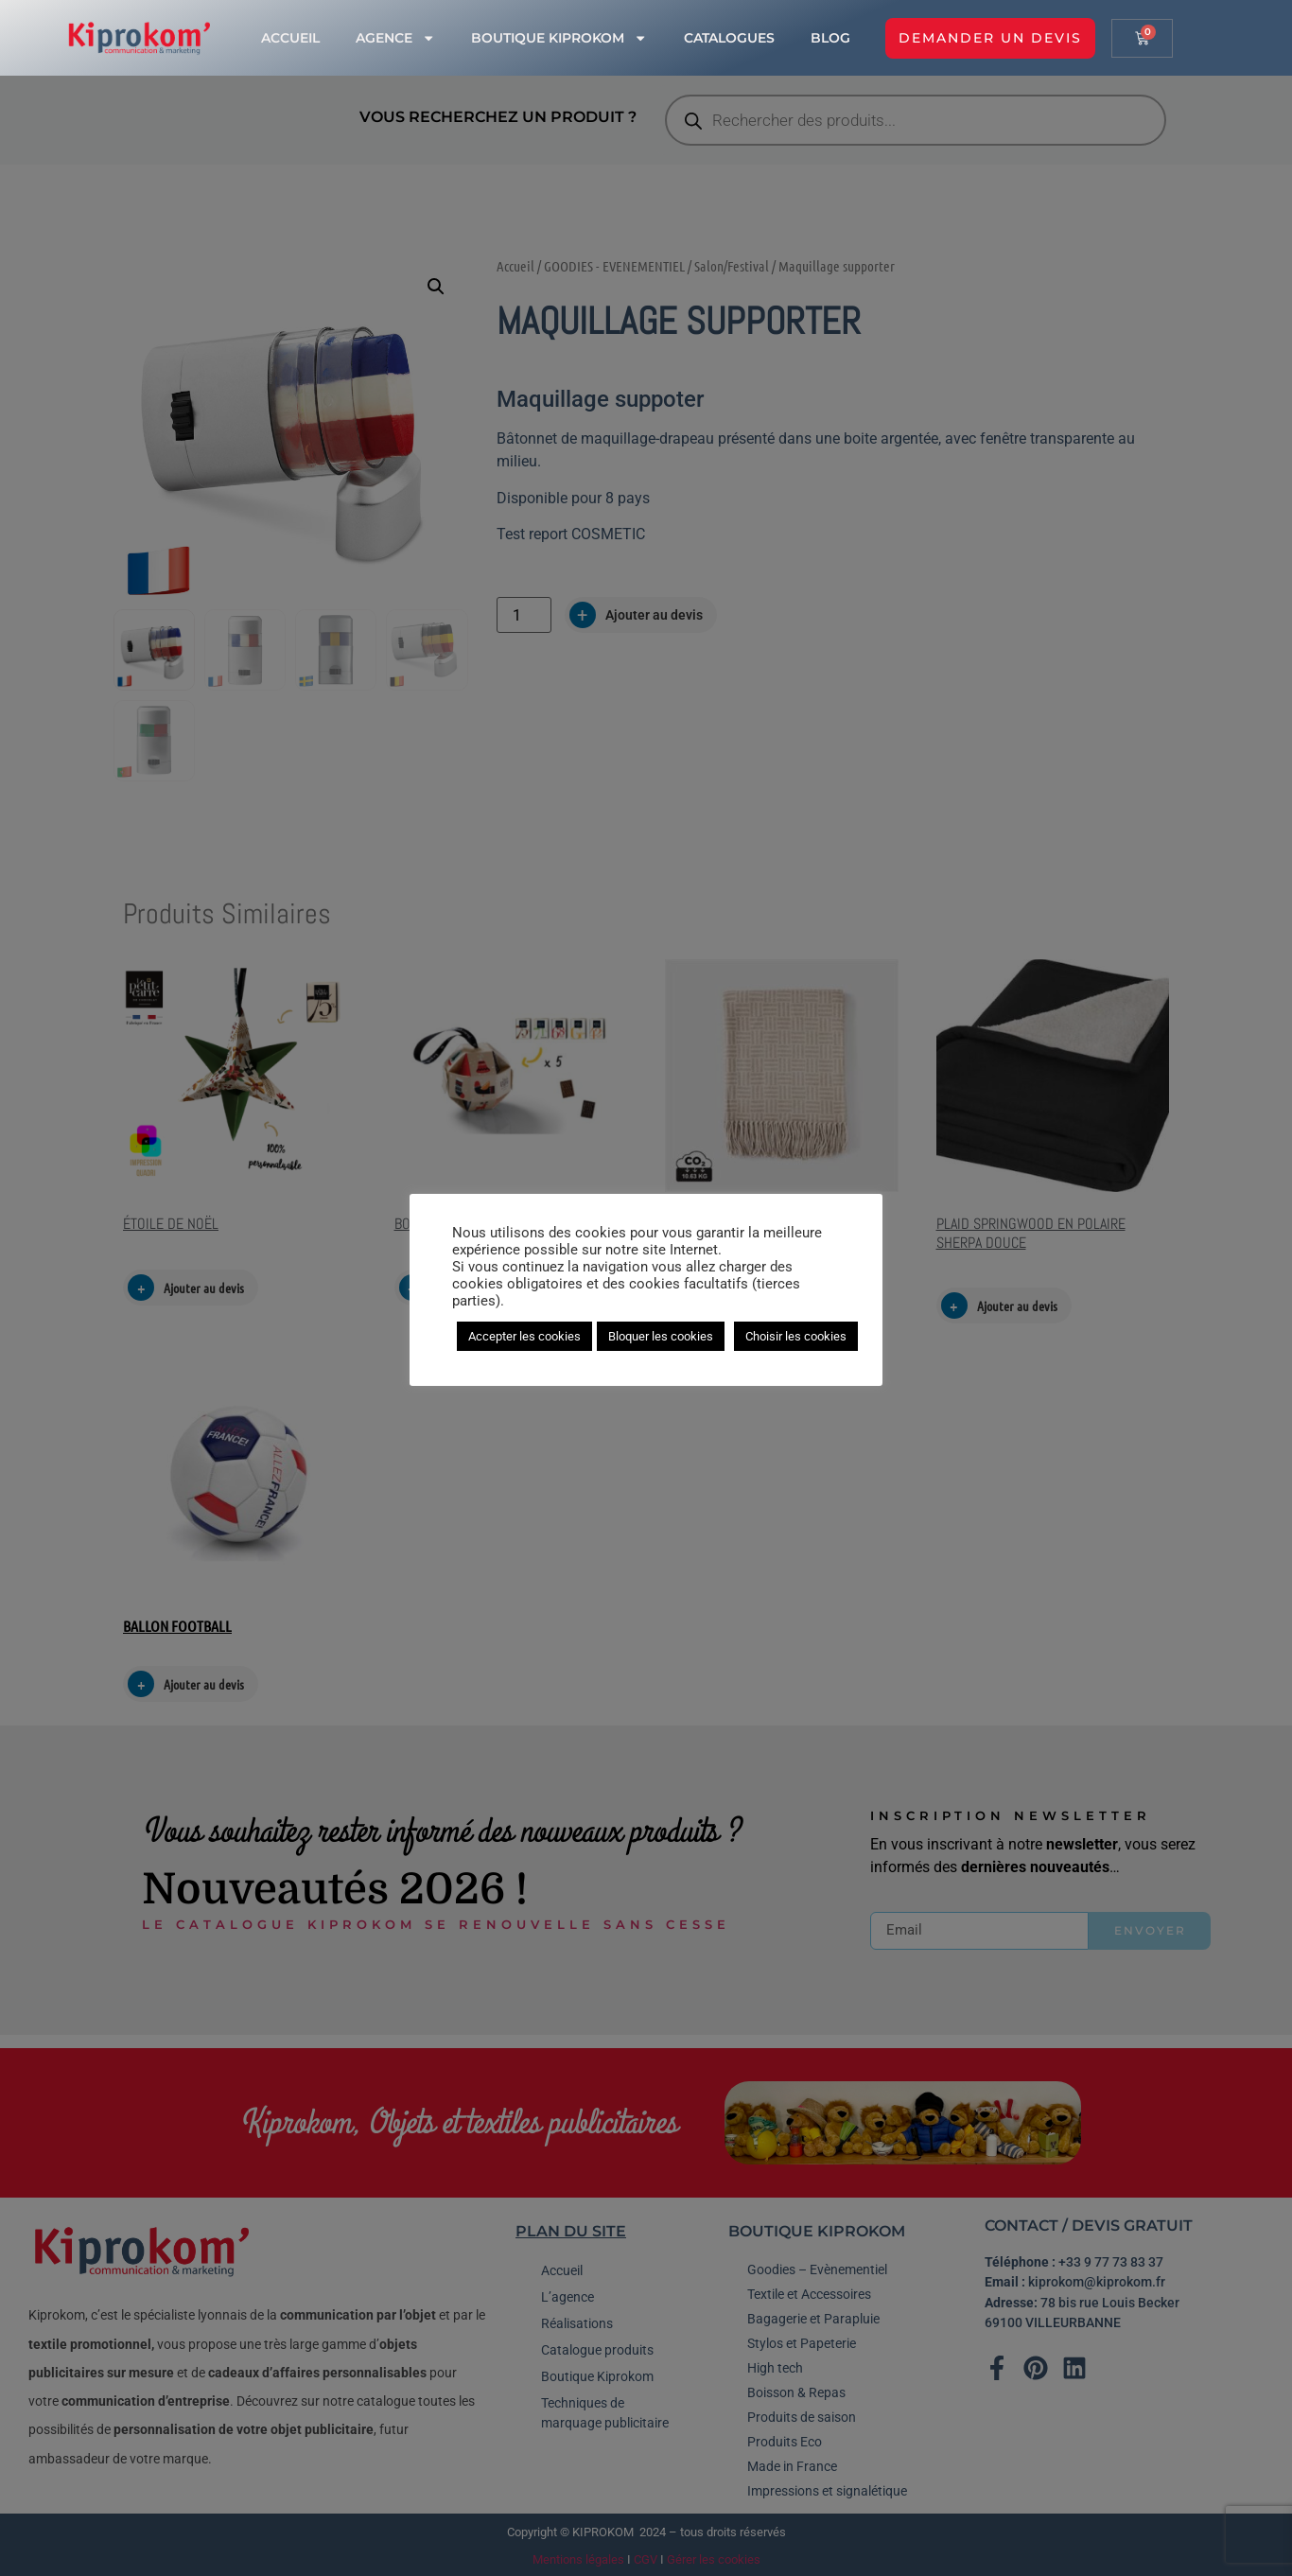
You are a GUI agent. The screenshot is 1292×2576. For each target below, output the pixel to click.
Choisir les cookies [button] (796, 1336)
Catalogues (729, 37)
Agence (395, 38)
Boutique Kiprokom (559, 38)
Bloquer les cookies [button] (660, 1336)
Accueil (290, 37)
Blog (830, 37)
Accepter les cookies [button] (524, 1336)
